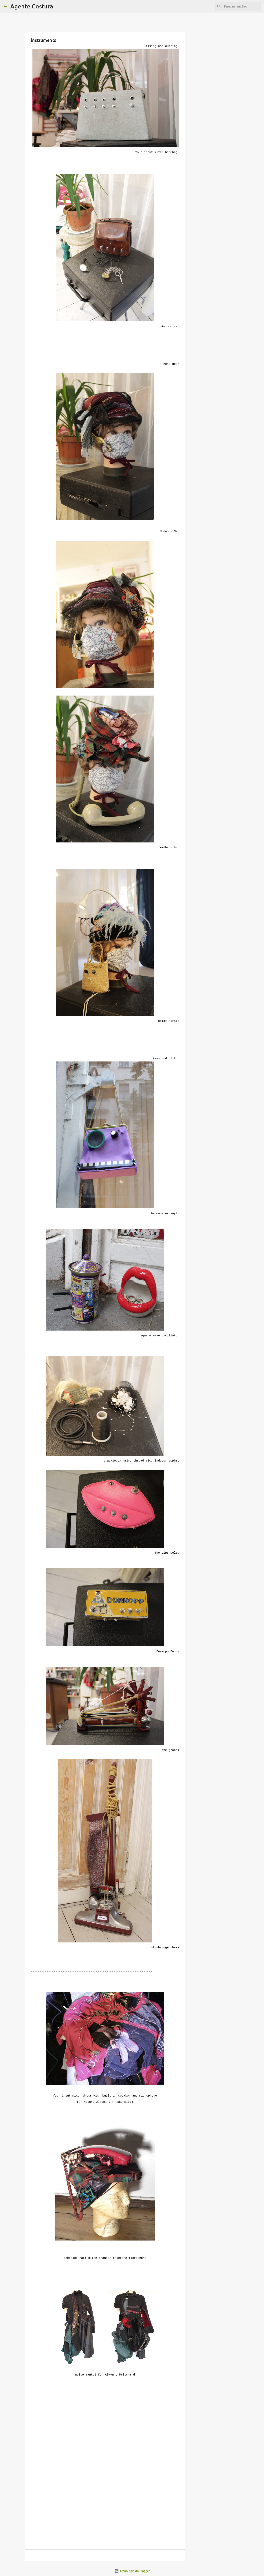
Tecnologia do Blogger (132, 2571)
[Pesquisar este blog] (242, 6)
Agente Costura (31, 6)
